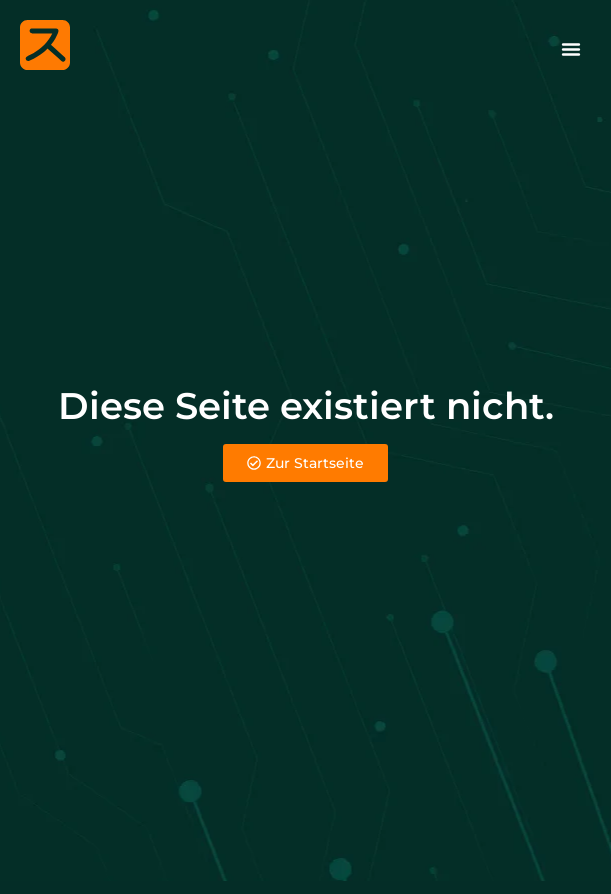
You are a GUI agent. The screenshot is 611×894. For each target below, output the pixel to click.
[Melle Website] (45, 45)
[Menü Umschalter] (571, 49)
